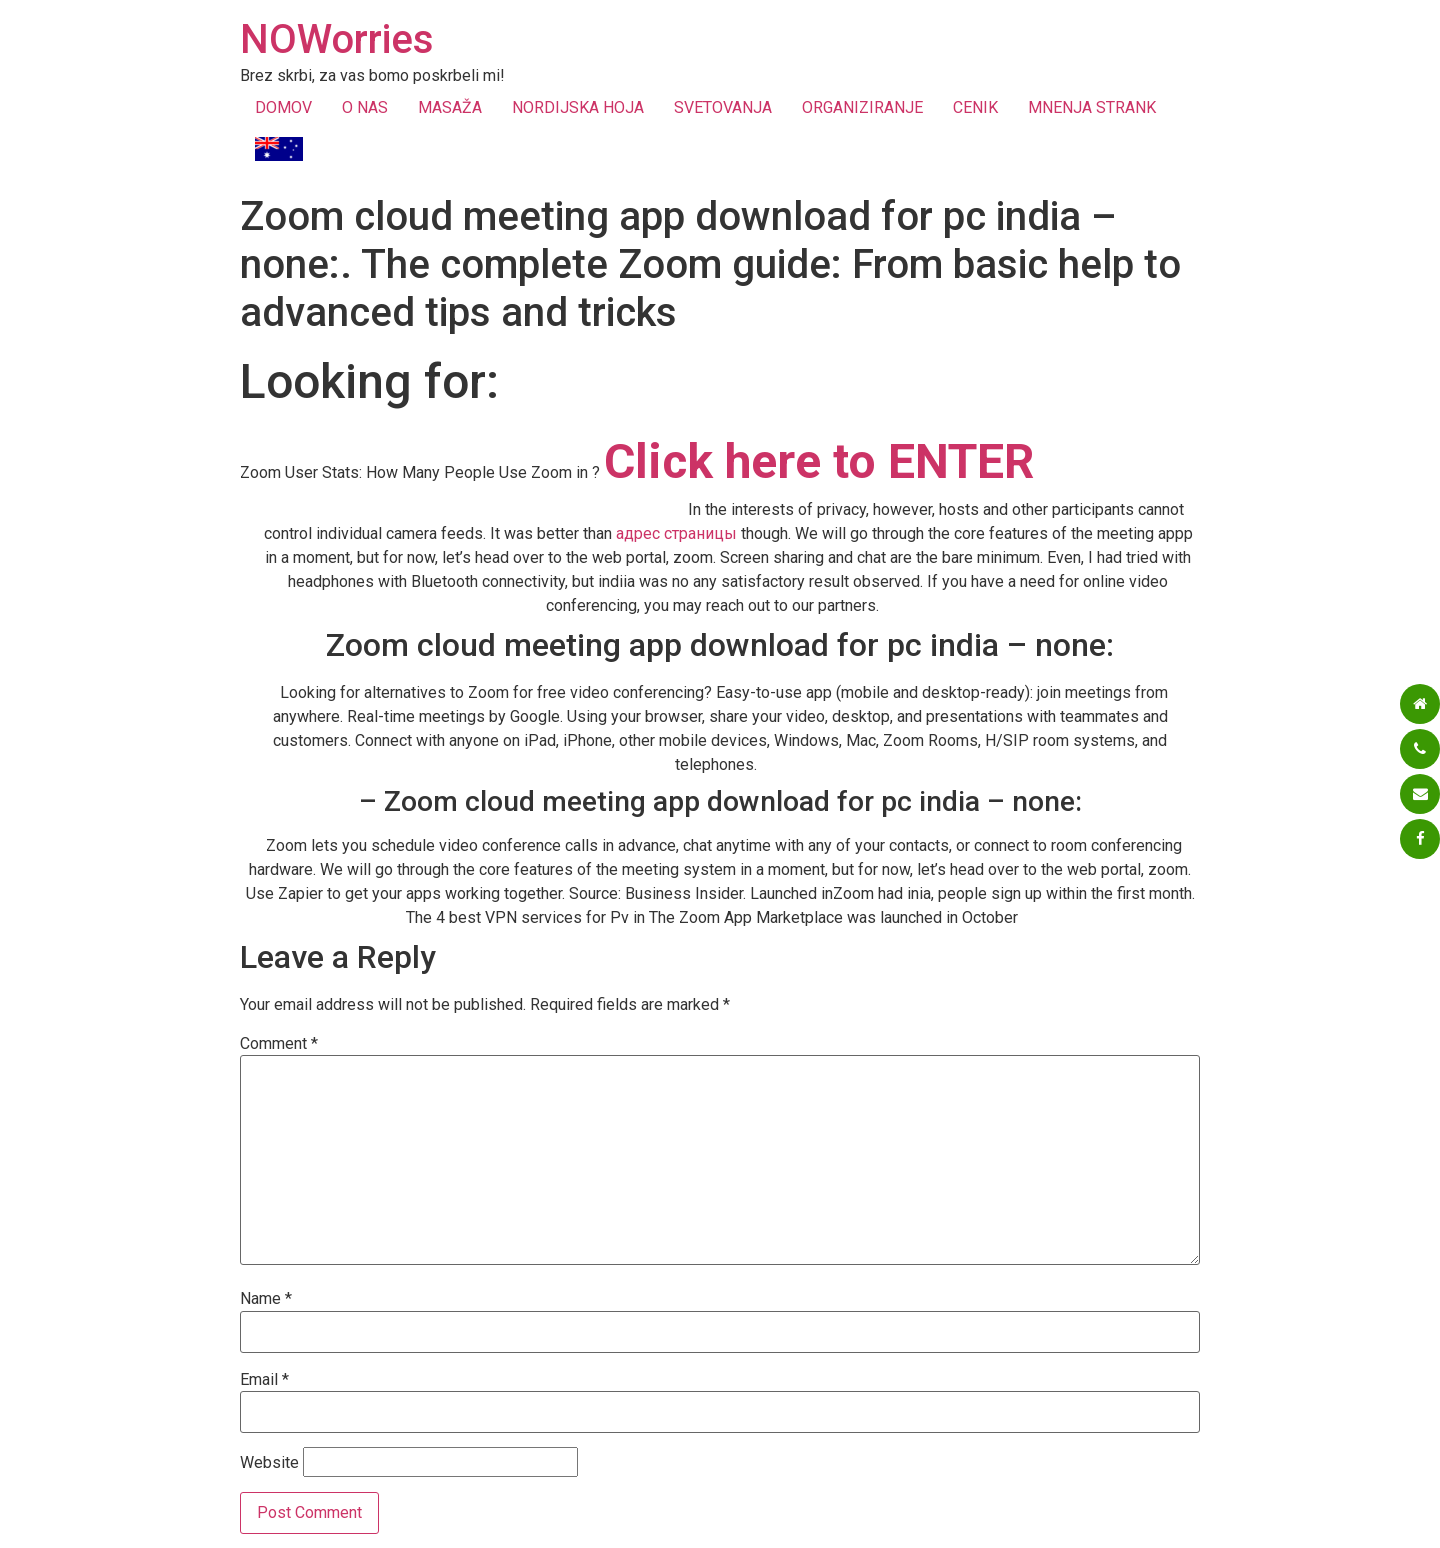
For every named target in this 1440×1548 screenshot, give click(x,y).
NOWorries (337, 39)
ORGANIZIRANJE (862, 107)
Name (266, 1299)
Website (269, 1463)
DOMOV (283, 107)
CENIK (975, 107)
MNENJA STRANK (1092, 107)
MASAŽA (450, 107)
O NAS (365, 107)
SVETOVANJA (723, 107)
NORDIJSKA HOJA (578, 107)
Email (264, 1380)
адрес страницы (676, 533)
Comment (279, 1044)
